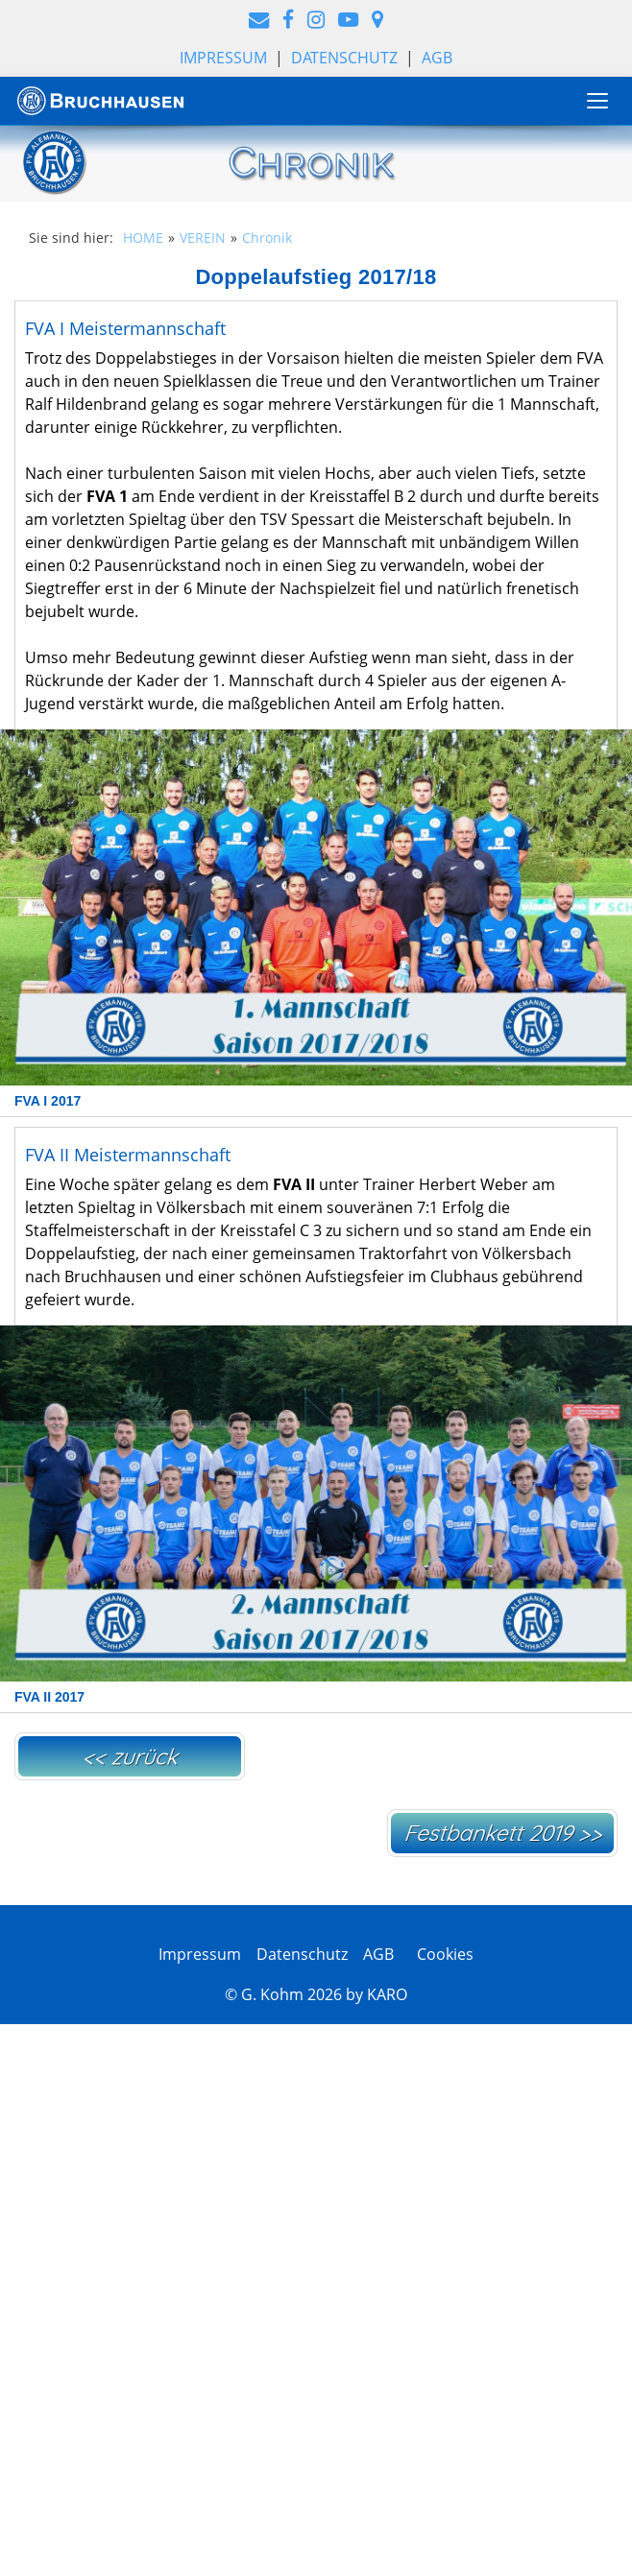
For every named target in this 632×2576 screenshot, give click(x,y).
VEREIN (203, 237)
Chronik (267, 237)
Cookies (441, 1954)
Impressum (223, 57)
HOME (143, 237)
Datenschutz (344, 57)
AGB (437, 57)
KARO (387, 1994)
